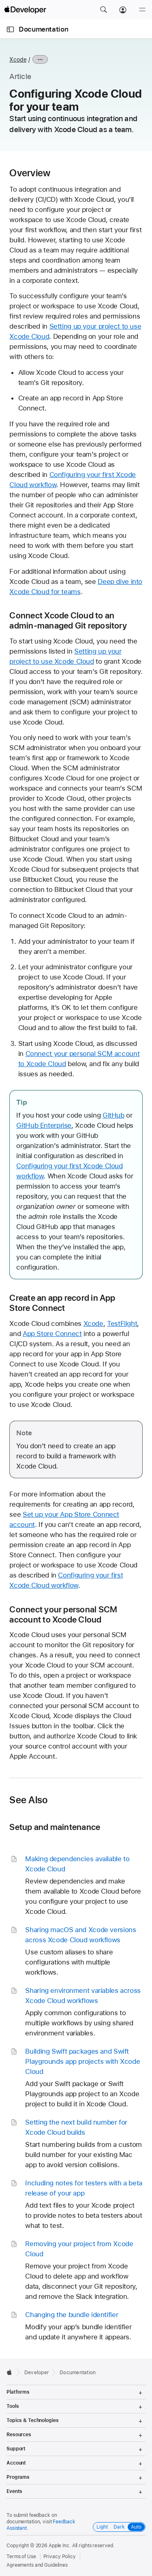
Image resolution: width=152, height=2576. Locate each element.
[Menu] (142, 9)
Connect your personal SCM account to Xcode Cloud (63, 1614)
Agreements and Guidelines (37, 2565)
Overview (29, 173)
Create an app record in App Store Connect (62, 1303)
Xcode (17, 59)
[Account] (123, 9)
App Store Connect (52, 1334)
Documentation (43, 29)
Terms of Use (21, 2556)
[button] (103, 9)
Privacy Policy (59, 2556)
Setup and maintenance (54, 1827)
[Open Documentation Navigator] (10, 29)
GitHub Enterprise (43, 1125)
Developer (36, 2372)
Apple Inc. (60, 2545)
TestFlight (122, 1323)
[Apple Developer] (25, 9)
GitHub (113, 1115)
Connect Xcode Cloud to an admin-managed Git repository (67, 620)
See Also (28, 1800)
